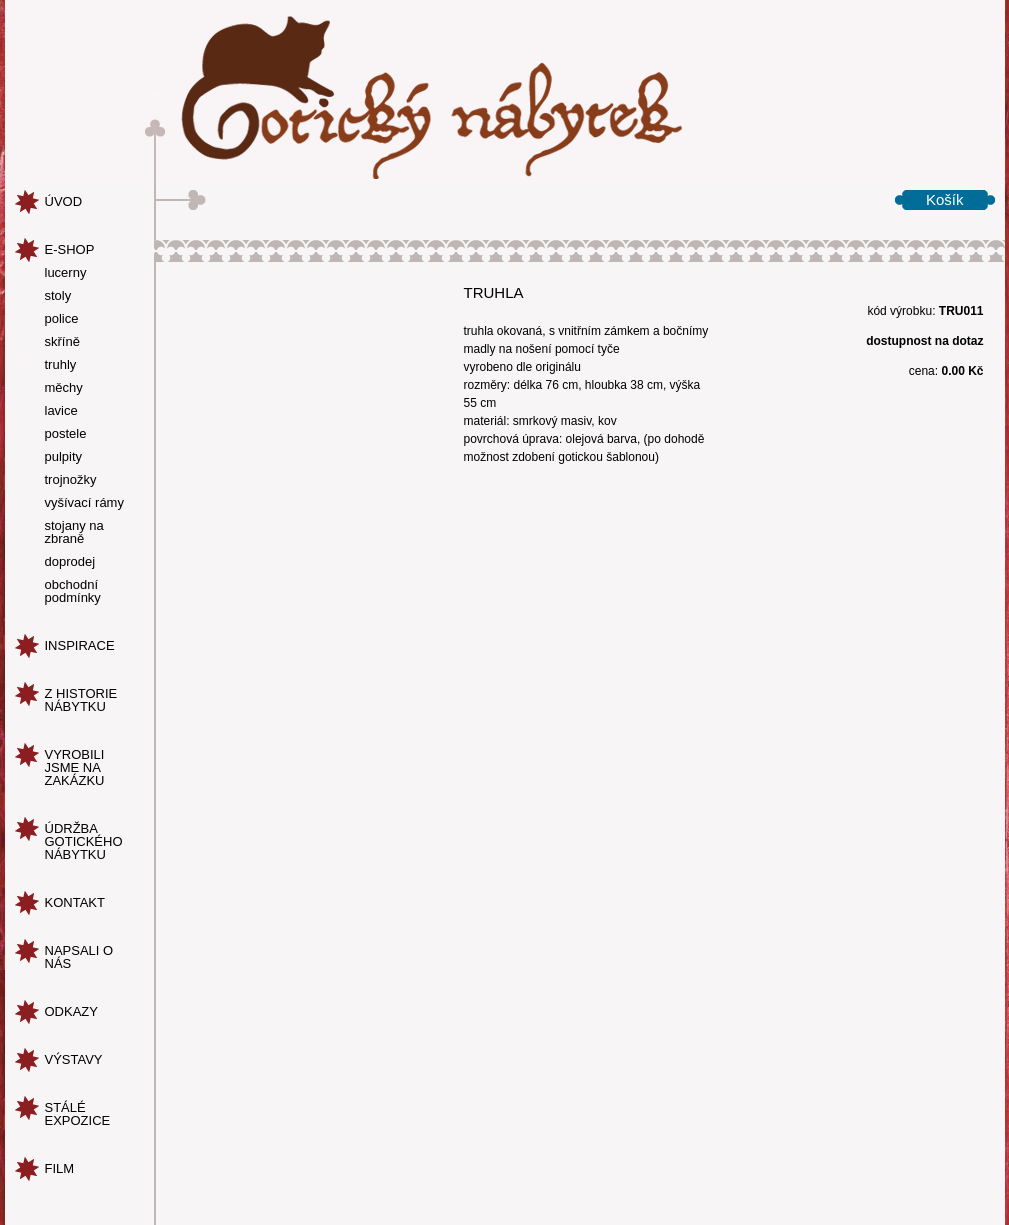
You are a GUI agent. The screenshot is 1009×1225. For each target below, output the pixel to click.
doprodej (70, 562)
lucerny (66, 273)
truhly (61, 365)
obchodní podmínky (73, 591)
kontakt (75, 902)
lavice (61, 411)
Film (60, 1168)
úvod (64, 201)
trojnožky (71, 480)
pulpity (64, 457)
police (62, 319)
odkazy (71, 1011)
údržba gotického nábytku (84, 841)
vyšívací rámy (84, 503)
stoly (58, 296)
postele (66, 434)
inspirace (80, 645)
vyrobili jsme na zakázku (75, 767)
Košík (945, 199)
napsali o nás (79, 957)
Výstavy (74, 1059)
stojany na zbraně (74, 532)
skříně (62, 342)
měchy (64, 388)
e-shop (70, 249)
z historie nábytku (81, 700)
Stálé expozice (78, 1114)
